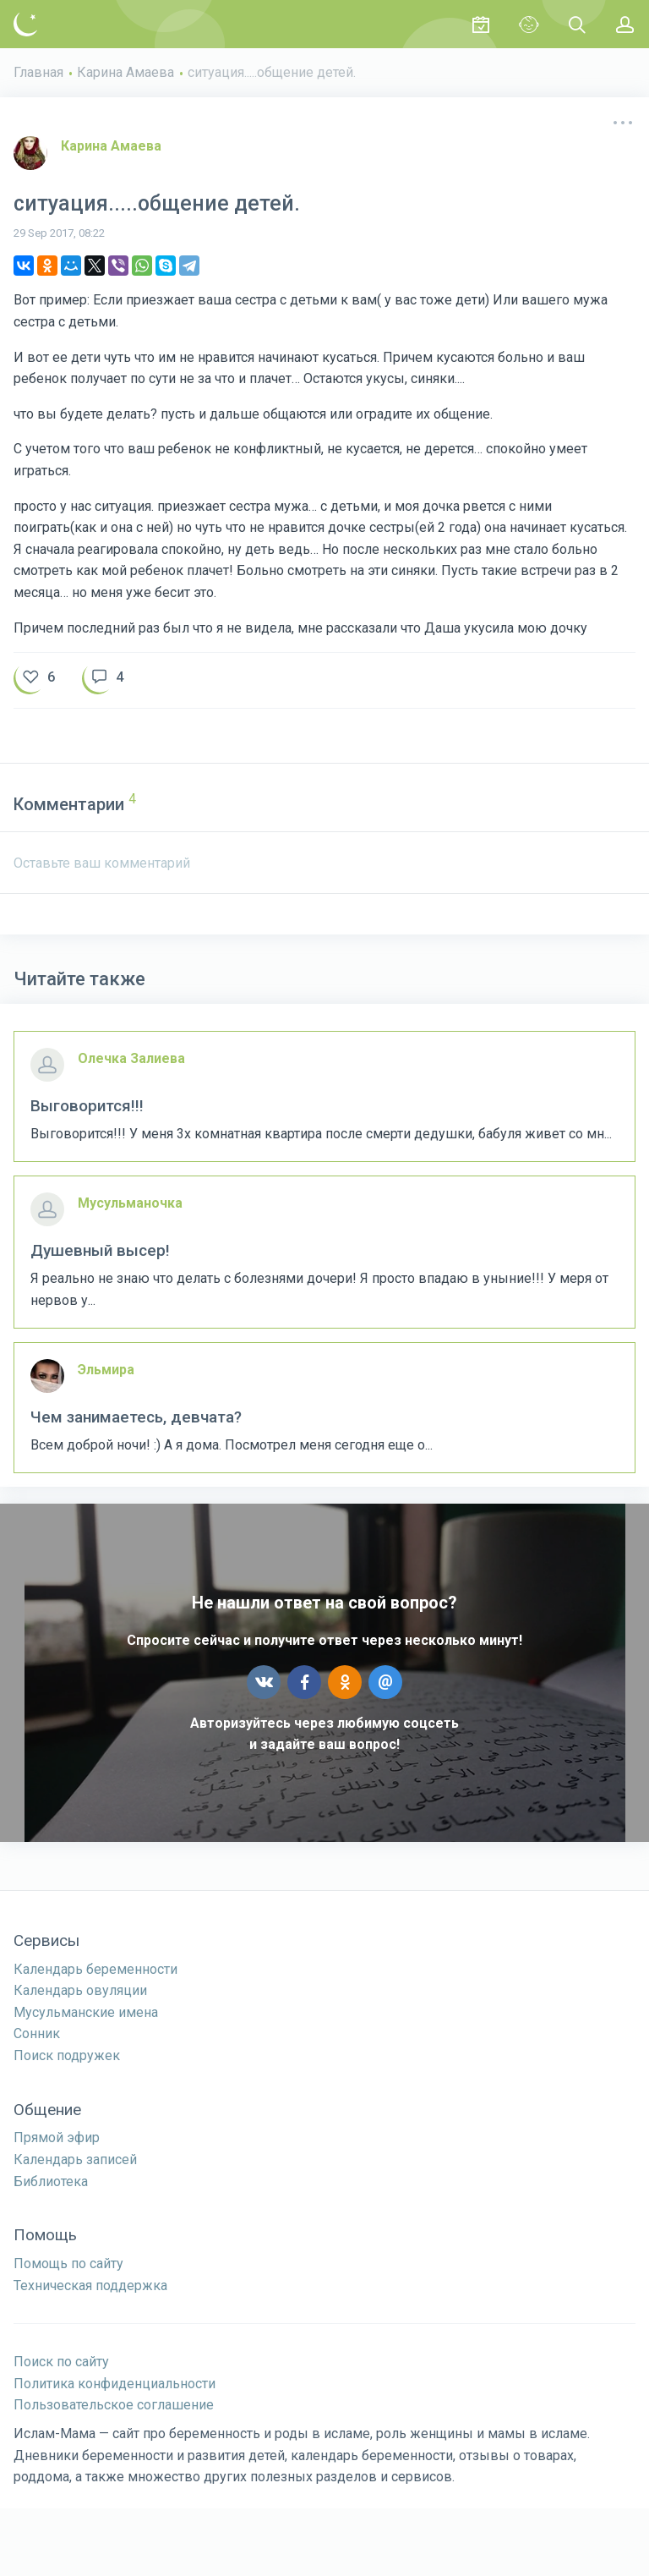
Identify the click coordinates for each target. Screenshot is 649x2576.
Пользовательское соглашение (114, 2405)
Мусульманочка (130, 1203)
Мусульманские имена (86, 2012)
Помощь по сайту (68, 2263)
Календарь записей (75, 2159)
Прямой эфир (57, 2137)
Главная (38, 72)
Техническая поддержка (90, 2285)
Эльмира (106, 1370)
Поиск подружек (67, 2055)
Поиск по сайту (61, 2362)
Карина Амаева (125, 72)
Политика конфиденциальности (114, 2384)
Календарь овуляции (80, 1990)
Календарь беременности (95, 1969)
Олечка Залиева (131, 1058)
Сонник (37, 2033)
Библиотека (51, 2181)
